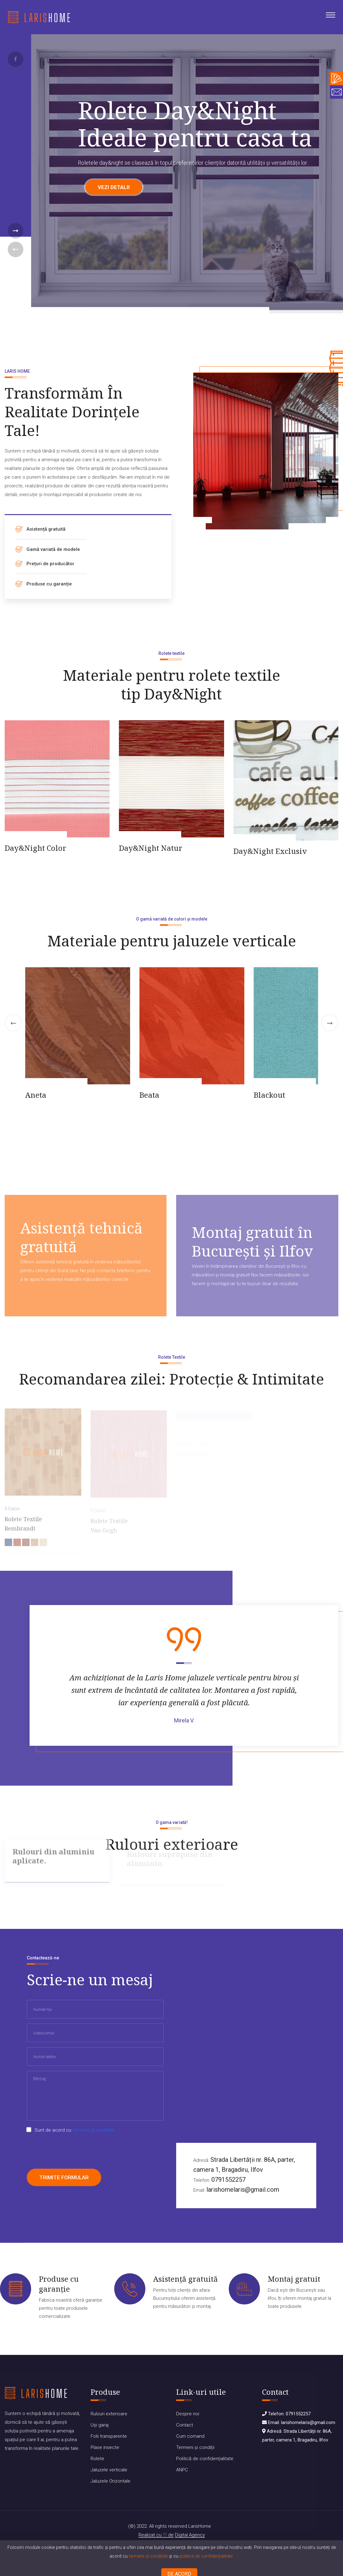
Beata (149, 1095)
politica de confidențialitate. (206, 2556)
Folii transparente (109, 2436)
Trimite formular (64, 2177)
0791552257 (228, 2179)
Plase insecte (105, 2447)
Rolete (97, 2458)
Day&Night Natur (150, 848)
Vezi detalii (114, 187)
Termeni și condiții (195, 2447)
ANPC (182, 2470)
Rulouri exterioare (109, 2414)
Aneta (35, 1095)
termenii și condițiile (148, 2556)
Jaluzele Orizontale (110, 2481)
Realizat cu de (156, 2535)
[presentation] (74, 2151)
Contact (184, 2425)
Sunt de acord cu (75, 2130)
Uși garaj (100, 2425)
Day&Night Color (35, 848)
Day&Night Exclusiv (270, 851)
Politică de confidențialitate (204, 2458)
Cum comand (190, 2436)
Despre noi (187, 2414)
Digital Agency (190, 2535)
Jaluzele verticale (109, 2470)
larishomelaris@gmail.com (242, 2189)
